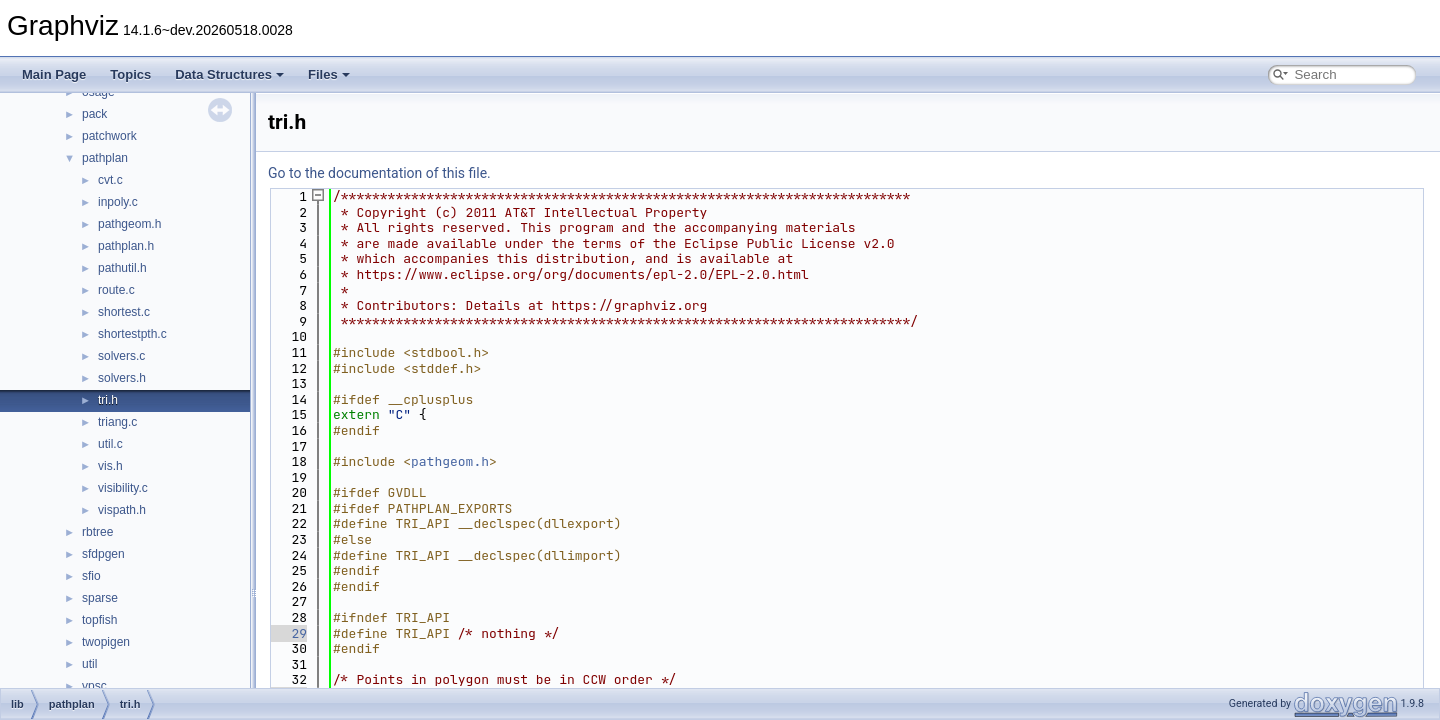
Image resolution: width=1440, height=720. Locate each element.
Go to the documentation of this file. (379, 173)
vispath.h (122, 510)
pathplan (105, 158)
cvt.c (110, 180)
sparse (100, 598)
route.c (116, 290)
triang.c (117, 422)
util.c (110, 444)
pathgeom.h (129, 224)
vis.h (110, 466)
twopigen (106, 642)
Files (329, 74)
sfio (91, 576)
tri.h (108, 400)
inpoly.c (118, 202)
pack (94, 114)
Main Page (54, 74)
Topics (130, 74)
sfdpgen (103, 554)
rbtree (97, 532)
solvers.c (121, 356)
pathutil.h (122, 268)
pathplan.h (126, 246)
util (89, 664)
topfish (99, 620)
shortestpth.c (132, 334)
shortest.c (124, 312)
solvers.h (122, 378)
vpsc (94, 686)
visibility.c (123, 488)
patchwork (109, 136)
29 (287, 633)
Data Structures (229, 74)
